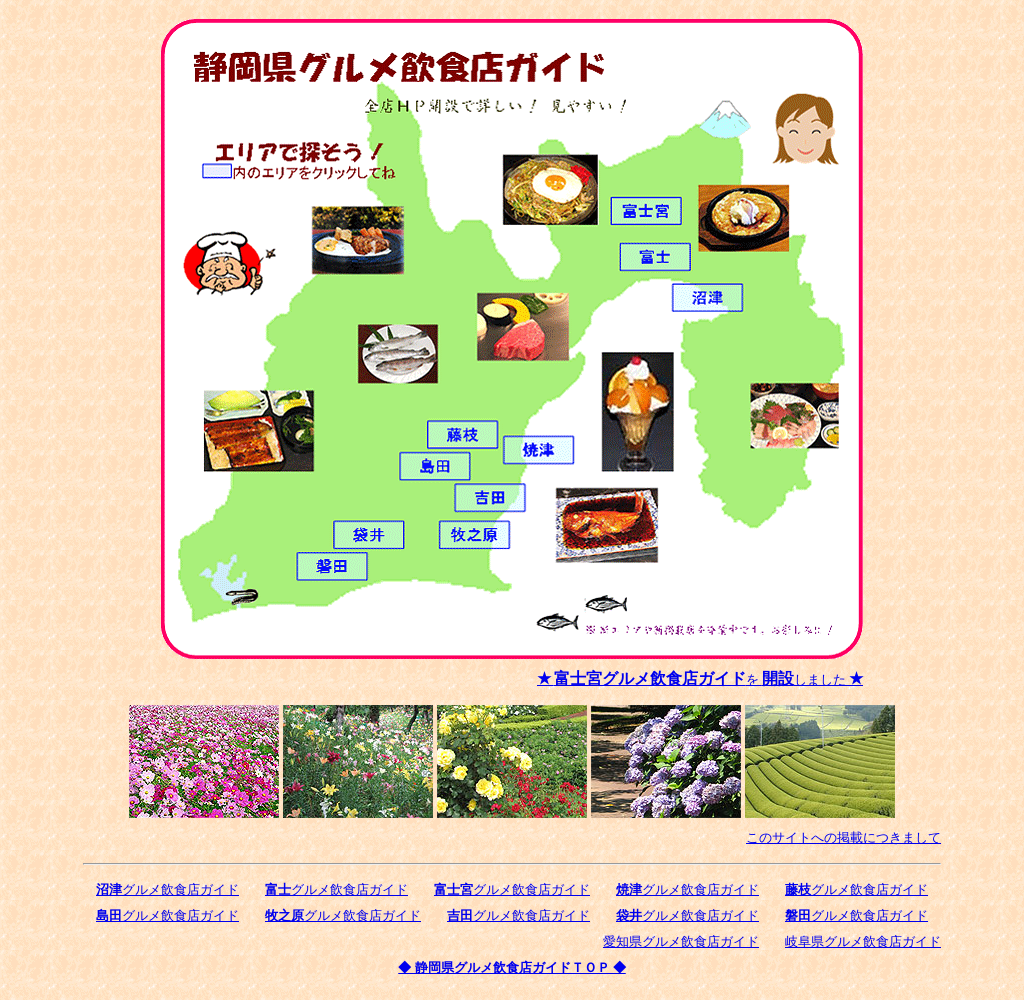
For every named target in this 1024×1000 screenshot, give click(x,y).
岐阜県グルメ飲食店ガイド (863, 941)
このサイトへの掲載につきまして (843, 837)
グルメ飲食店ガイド (167, 889)
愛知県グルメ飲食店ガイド (681, 941)
